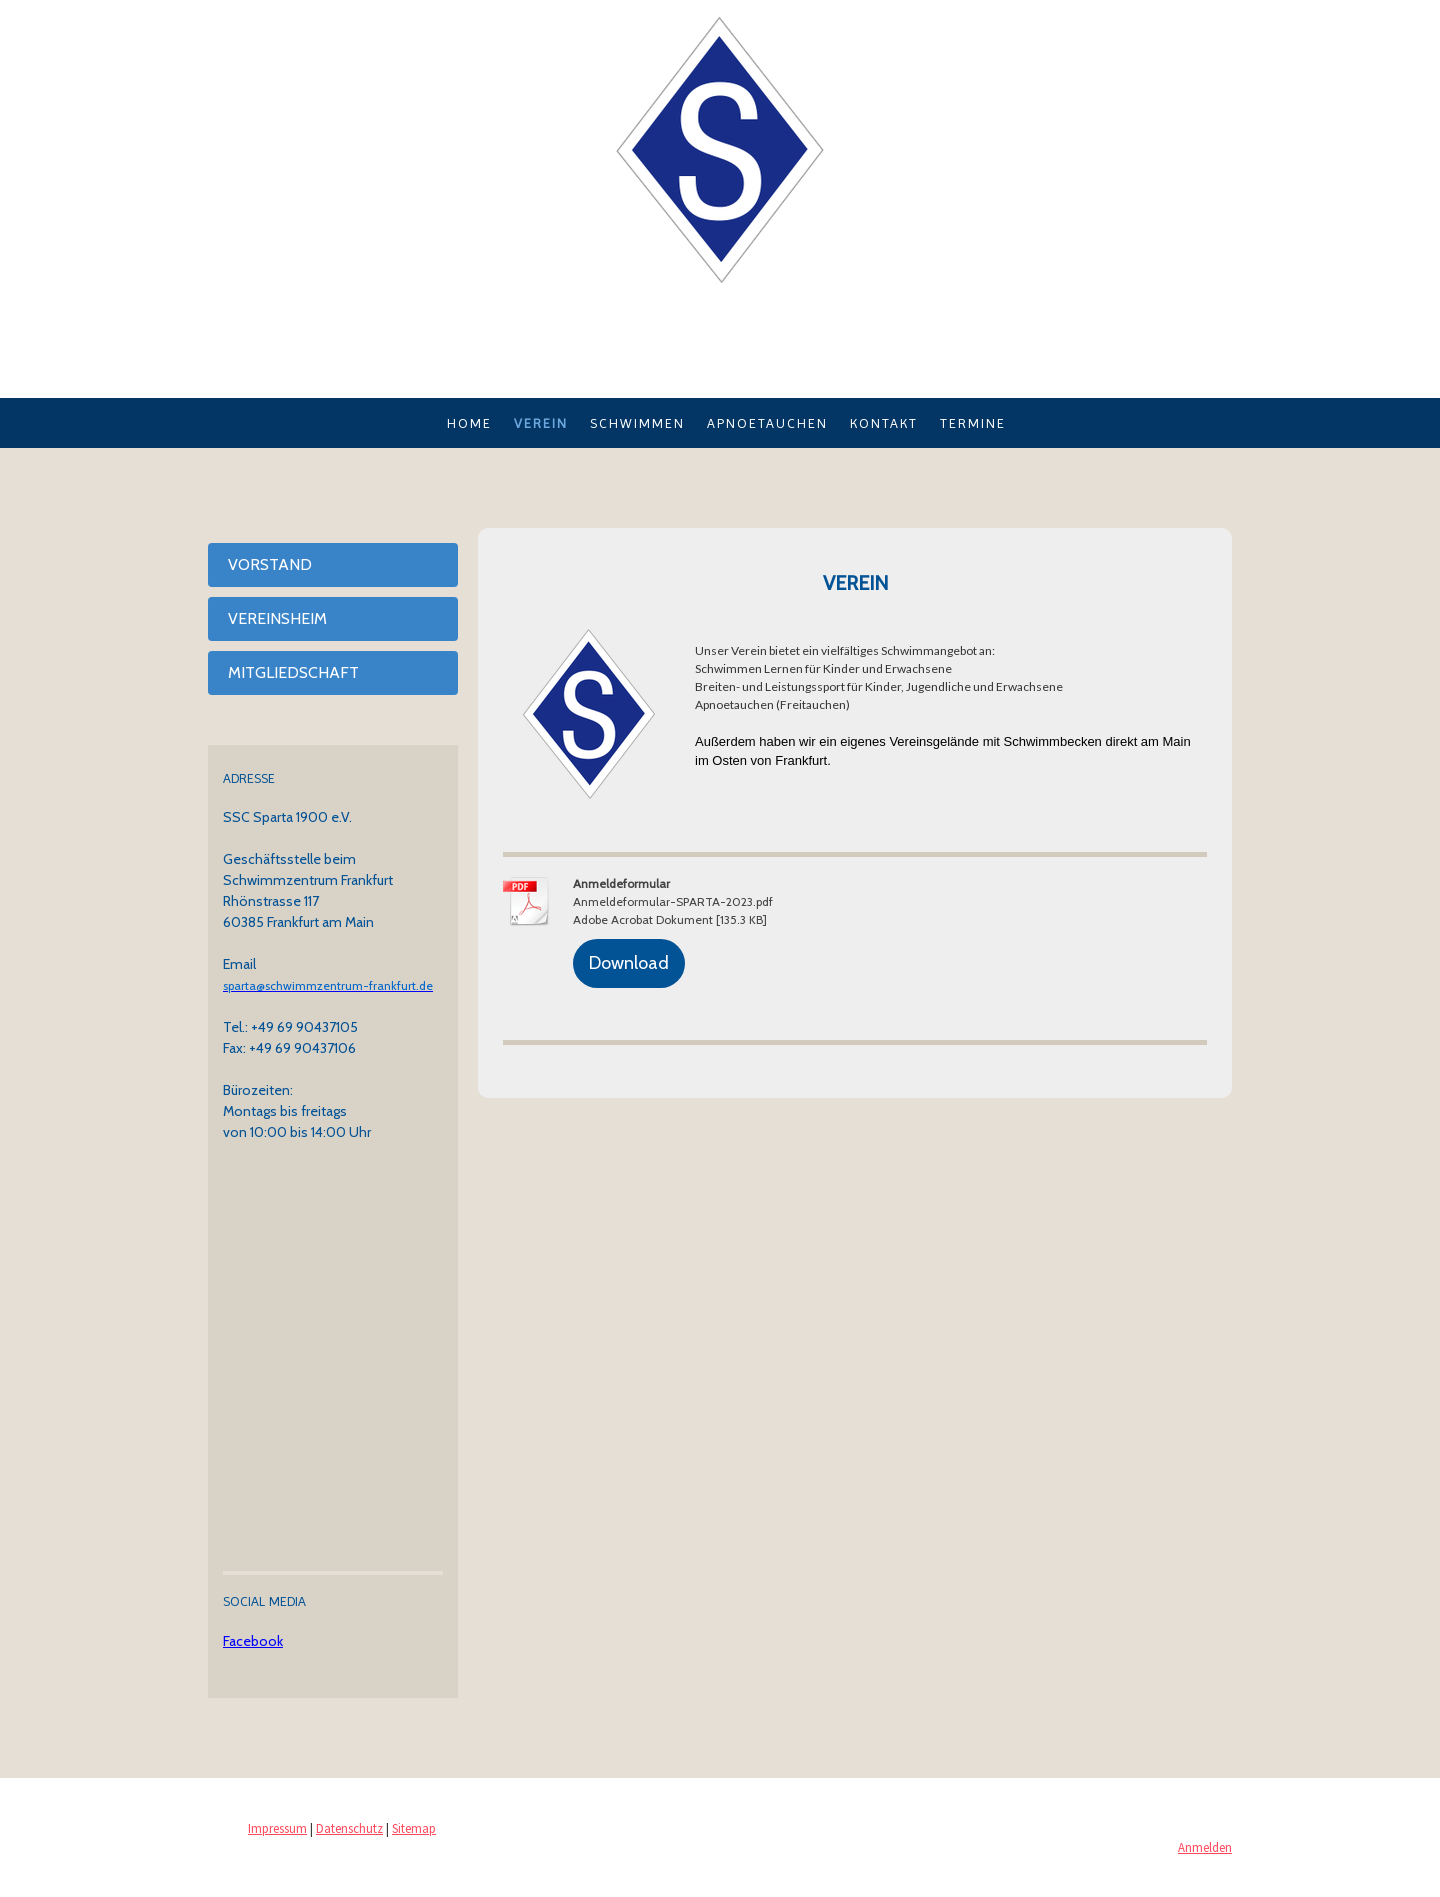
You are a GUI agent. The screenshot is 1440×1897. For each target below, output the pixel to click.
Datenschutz (349, 1828)
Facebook (253, 1641)
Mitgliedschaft (293, 672)
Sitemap (414, 1828)
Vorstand (270, 564)
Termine (973, 423)
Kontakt (884, 423)
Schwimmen (637, 423)
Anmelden (1205, 1847)
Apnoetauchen (767, 423)
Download (629, 963)
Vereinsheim (277, 618)
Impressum (277, 1828)
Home (469, 423)
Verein (541, 423)
